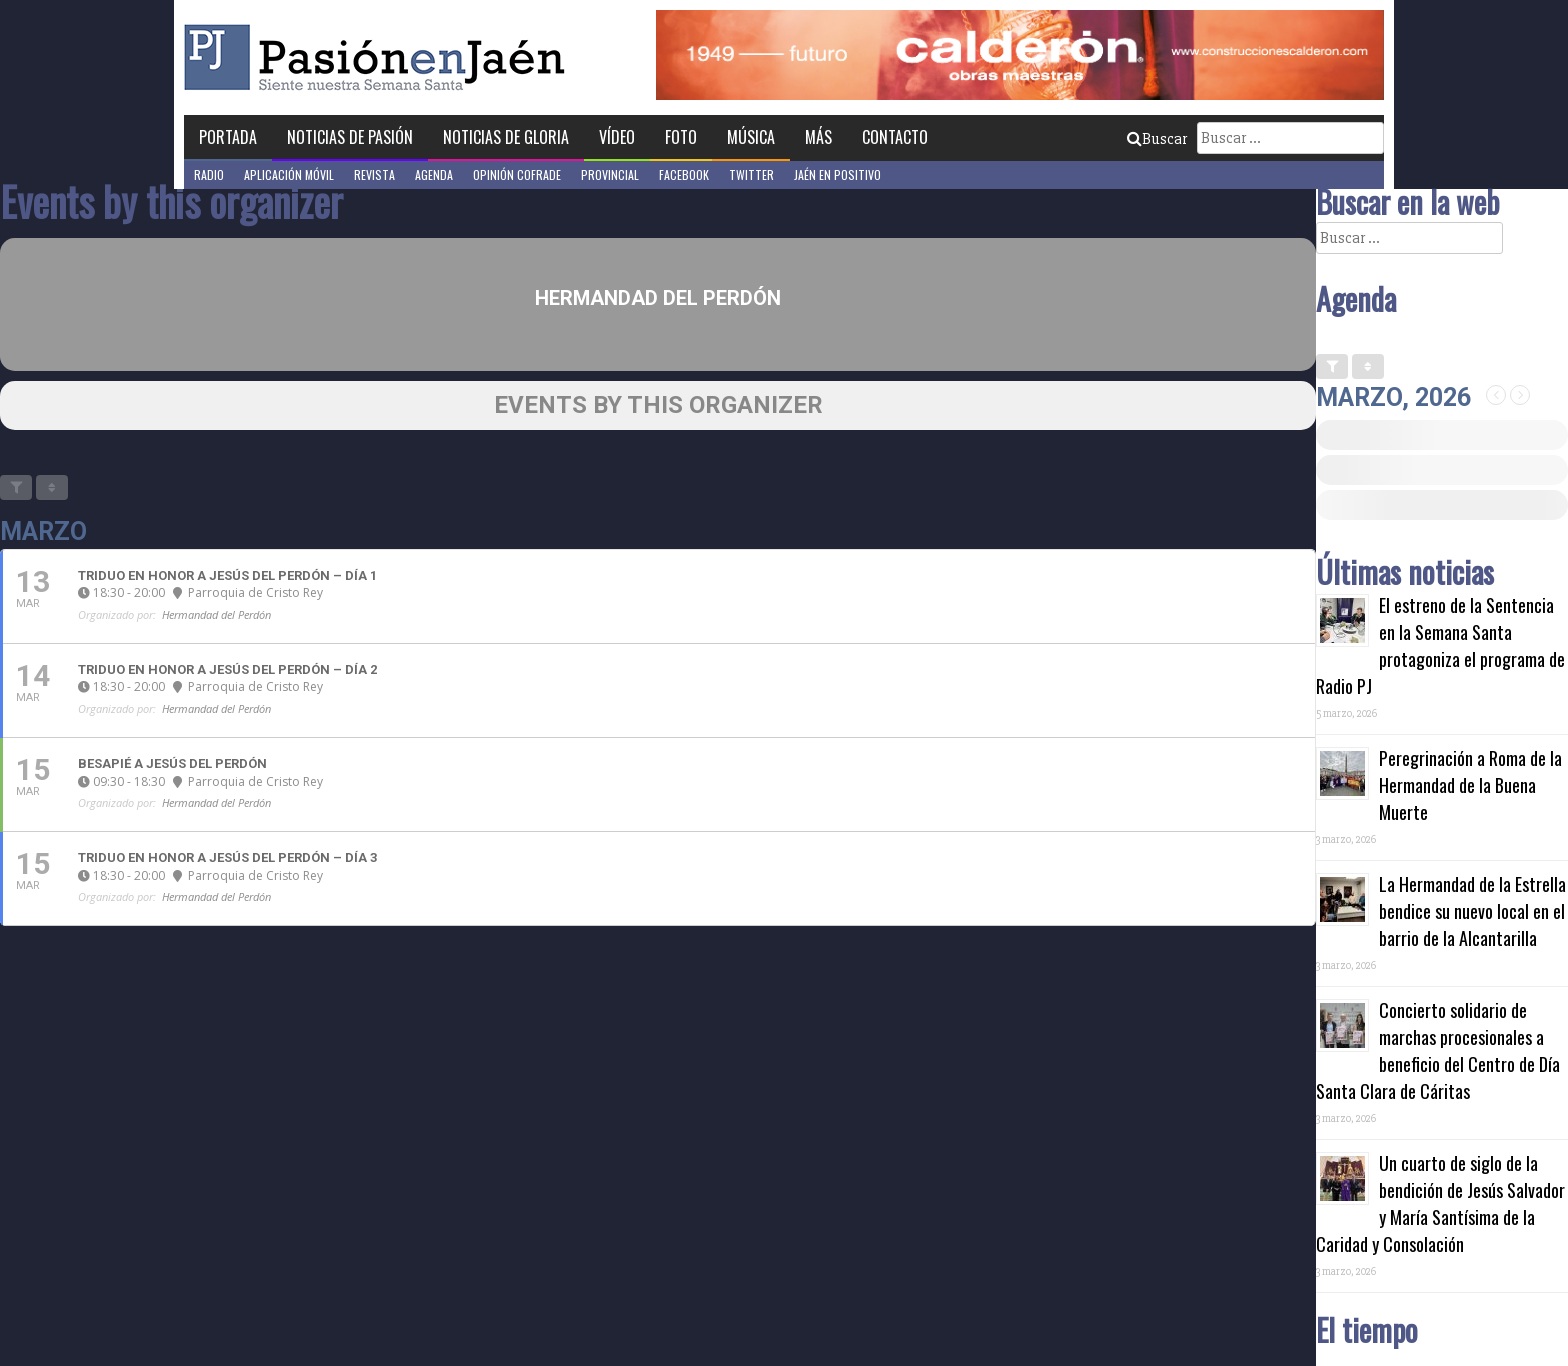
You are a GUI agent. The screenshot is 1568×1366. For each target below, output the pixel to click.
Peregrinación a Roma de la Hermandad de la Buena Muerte (1470, 785)
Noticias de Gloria (506, 137)
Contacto (895, 137)
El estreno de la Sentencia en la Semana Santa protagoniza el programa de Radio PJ (1440, 645)
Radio (209, 174)
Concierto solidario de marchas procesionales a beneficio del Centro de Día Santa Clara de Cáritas (1438, 1050)
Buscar (1157, 139)
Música (751, 137)
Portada (228, 137)
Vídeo (617, 137)
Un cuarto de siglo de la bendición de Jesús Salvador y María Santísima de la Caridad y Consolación (1440, 1203)
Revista (374, 174)
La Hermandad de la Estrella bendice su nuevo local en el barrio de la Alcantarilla (1472, 911)
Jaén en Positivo (837, 174)
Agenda (434, 174)
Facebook (684, 174)
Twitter (751, 174)
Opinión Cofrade (517, 174)
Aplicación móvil (289, 174)
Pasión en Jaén (380, 57)
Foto (681, 137)
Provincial (610, 174)
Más (818, 137)
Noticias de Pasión (350, 137)
